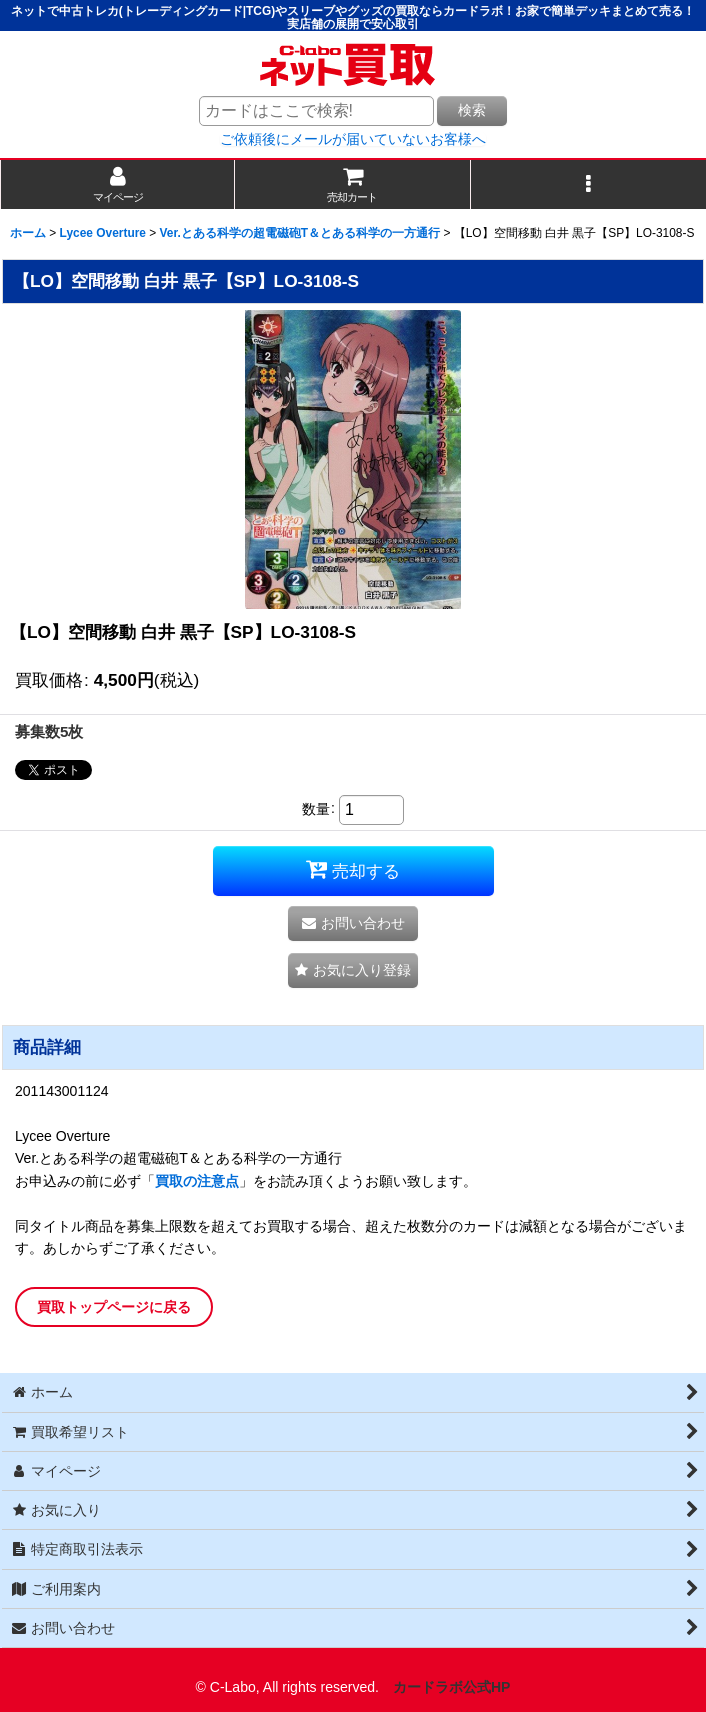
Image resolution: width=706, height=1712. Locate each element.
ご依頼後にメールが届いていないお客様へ (353, 139)
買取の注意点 (197, 1181)
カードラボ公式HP (452, 1687)
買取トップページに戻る (114, 1307)
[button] (588, 184)
